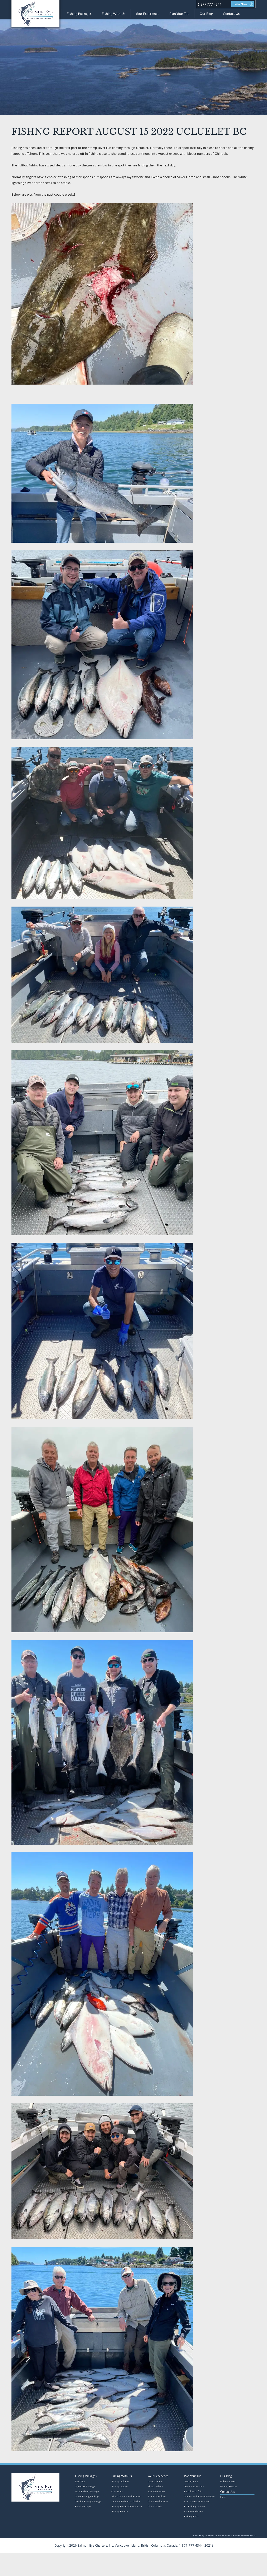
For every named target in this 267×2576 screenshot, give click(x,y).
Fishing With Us (113, 13)
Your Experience (147, 13)
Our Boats (117, 2491)
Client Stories (155, 2506)
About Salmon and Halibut (126, 2496)
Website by (208, 2535)
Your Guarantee (156, 2491)
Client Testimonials (158, 2501)
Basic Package (83, 2506)
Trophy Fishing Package (88, 2501)
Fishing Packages (79, 13)
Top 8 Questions (157, 2496)
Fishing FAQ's (191, 2516)
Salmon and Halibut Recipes (199, 2496)
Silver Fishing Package (87, 2496)
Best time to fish (193, 2491)
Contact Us (231, 13)
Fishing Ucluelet (120, 2481)
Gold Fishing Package (87, 2491)
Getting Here (191, 2481)
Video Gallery (155, 2481)
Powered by (240, 2535)
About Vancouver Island (197, 2501)
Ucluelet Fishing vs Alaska (125, 2501)
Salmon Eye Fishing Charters (35, 2487)
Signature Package (85, 2486)
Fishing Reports (119, 2511)
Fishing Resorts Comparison (126, 2506)
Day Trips (80, 2481)
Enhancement (228, 2481)
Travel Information (194, 2486)
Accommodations (193, 2511)
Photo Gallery (155, 2486)
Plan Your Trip (179, 13)
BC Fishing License (194, 2506)
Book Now (240, 4)
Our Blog (206, 13)
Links (223, 2497)
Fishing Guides (119, 2486)
